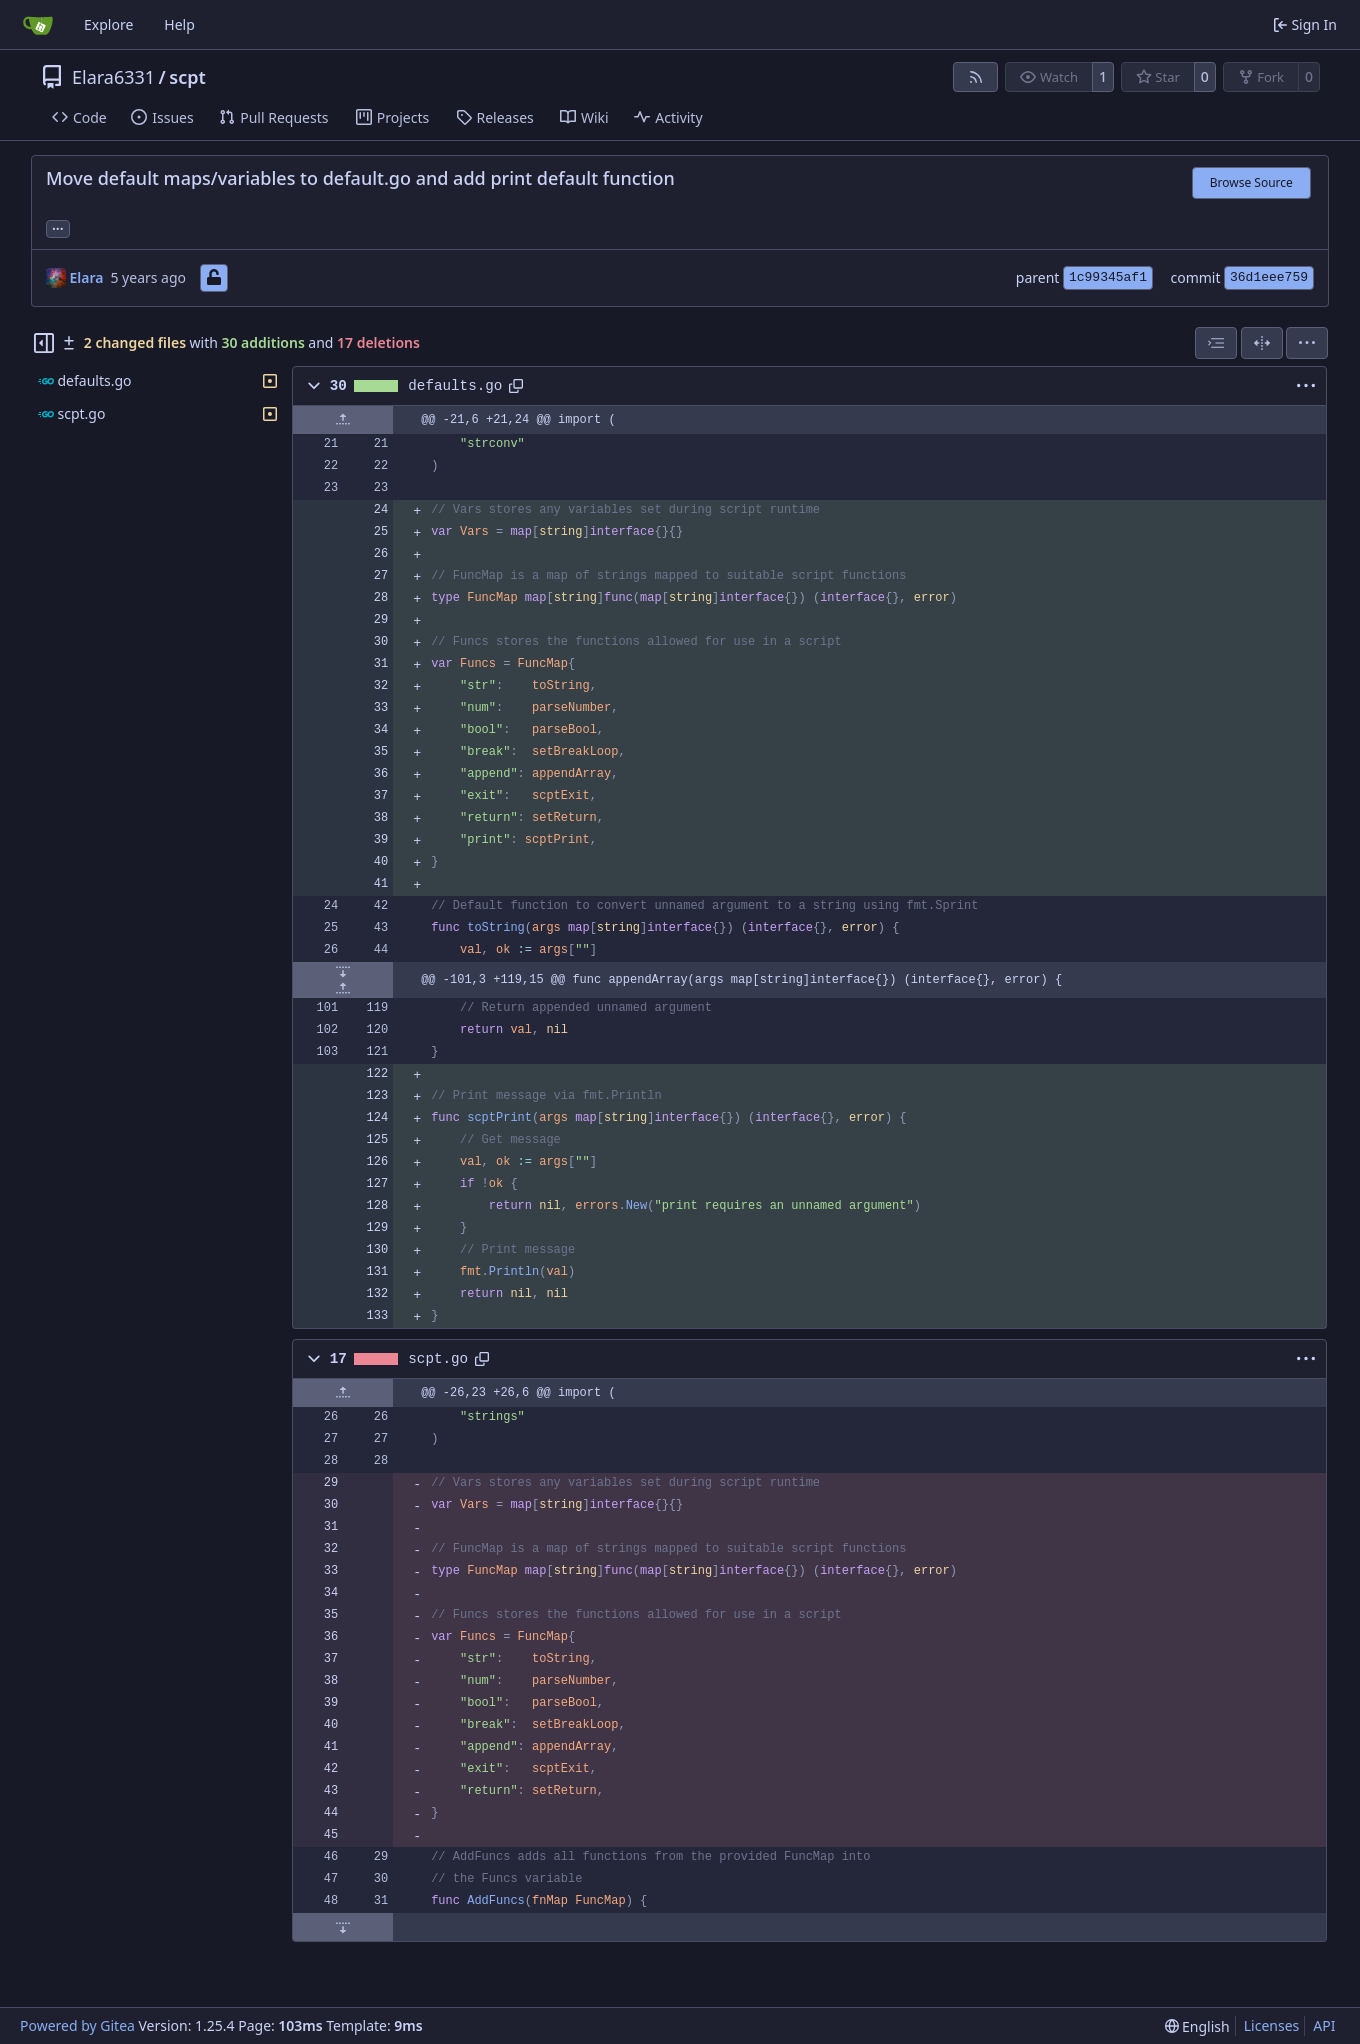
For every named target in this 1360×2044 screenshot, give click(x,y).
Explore (108, 24)
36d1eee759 (1269, 277)
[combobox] (1216, 343)
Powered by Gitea (77, 2025)
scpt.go (438, 1359)
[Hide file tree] (44, 343)
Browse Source (1251, 182)
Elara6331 (113, 77)
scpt (187, 77)
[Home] (38, 25)
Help (179, 24)
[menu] (1307, 343)
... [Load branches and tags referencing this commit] (58, 227)
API (1324, 2025)
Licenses (1272, 2025)
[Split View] (1262, 343)
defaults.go (455, 386)
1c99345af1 (1108, 277)
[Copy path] (516, 386)
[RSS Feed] (976, 77)
